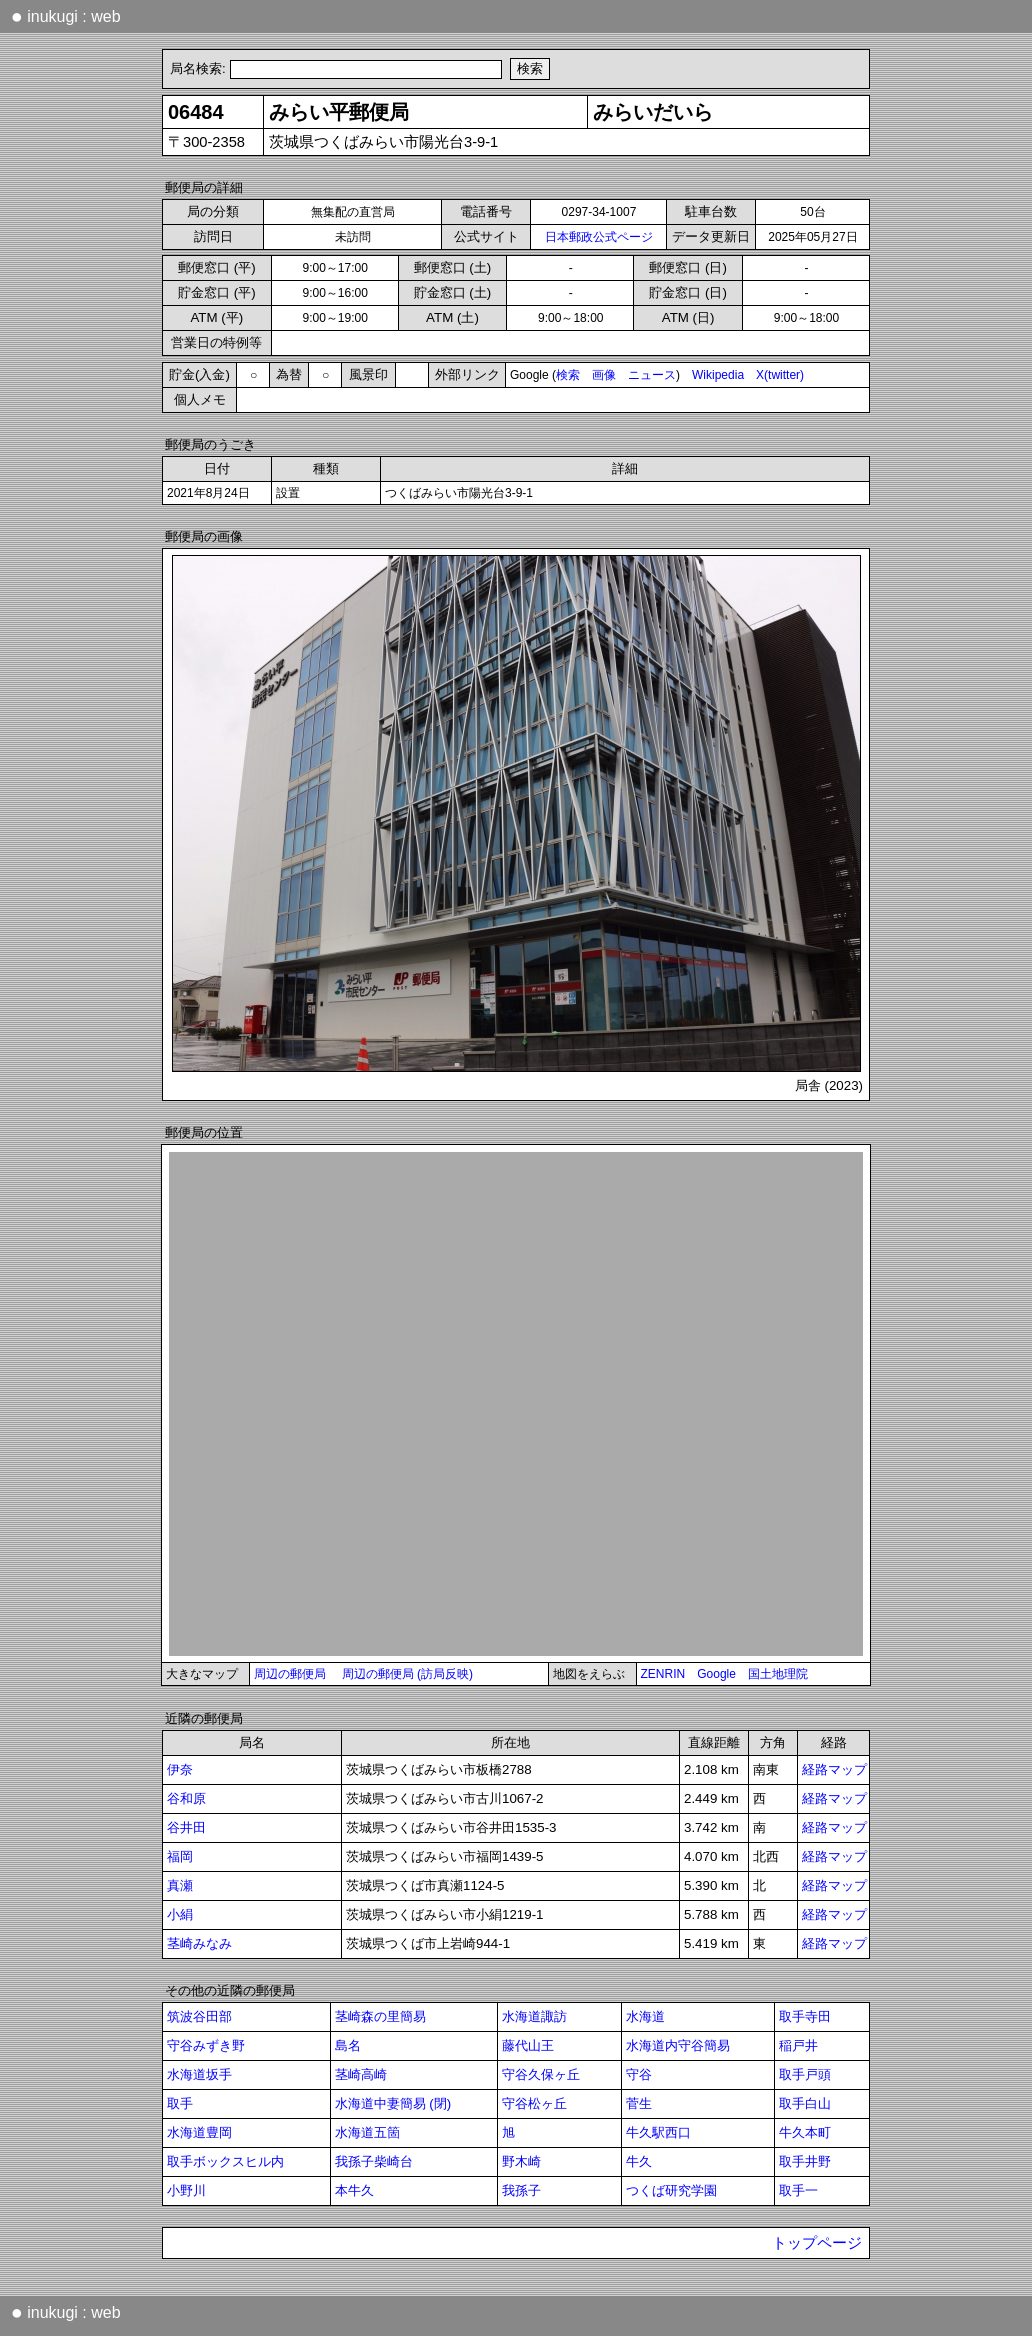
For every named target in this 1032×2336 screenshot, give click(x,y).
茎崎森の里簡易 (380, 2016)
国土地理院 (778, 1674)
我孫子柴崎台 (374, 2161)
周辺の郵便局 (290, 1674)
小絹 (180, 1914)
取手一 (798, 2190)
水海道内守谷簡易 (678, 2045)
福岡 (180, 1856)
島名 (348, 2045)
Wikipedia (718, 375)
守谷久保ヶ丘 (541, 2074)
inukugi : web (66, 16)
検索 (568, 375)
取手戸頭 (805, 2074)
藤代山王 (528, 2045)
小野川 (186, 2190)
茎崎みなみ (199, 1943)
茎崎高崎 (361, 2074)
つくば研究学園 (671, 2190)
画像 (604, 375)
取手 (180, 2103)
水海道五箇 (367, 2132)
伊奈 (180, 1769)
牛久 (639, 2161)
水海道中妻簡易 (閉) (393, 2103)
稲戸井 (798, 2045)
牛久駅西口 (658, 2132)
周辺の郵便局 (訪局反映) (407, 1674)
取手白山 (805, 2103)
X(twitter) (780, 375)
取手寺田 (805, 2016)
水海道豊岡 (199, 2132)
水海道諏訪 (534, 2016)
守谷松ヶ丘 (534, 2103)
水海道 (645, 2016)
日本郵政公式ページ (599, 237)
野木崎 (521, 2161)
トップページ (817, 2243)
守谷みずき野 (206, 2045)
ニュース (652, 375)
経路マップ (834, 1769)
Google (716, 1674)
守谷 (639, 2074)
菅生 (639, 2103)
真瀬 (180, 1885)
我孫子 (521, 2190)
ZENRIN (663, 1674)
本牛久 (354, 2190)
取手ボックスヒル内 (225, 2161)
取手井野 (805, 2161)
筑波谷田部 (199, 2016)
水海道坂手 (199, 2074)
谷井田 (186, 1827)
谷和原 (186, 1798)
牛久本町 (805, 2132)
